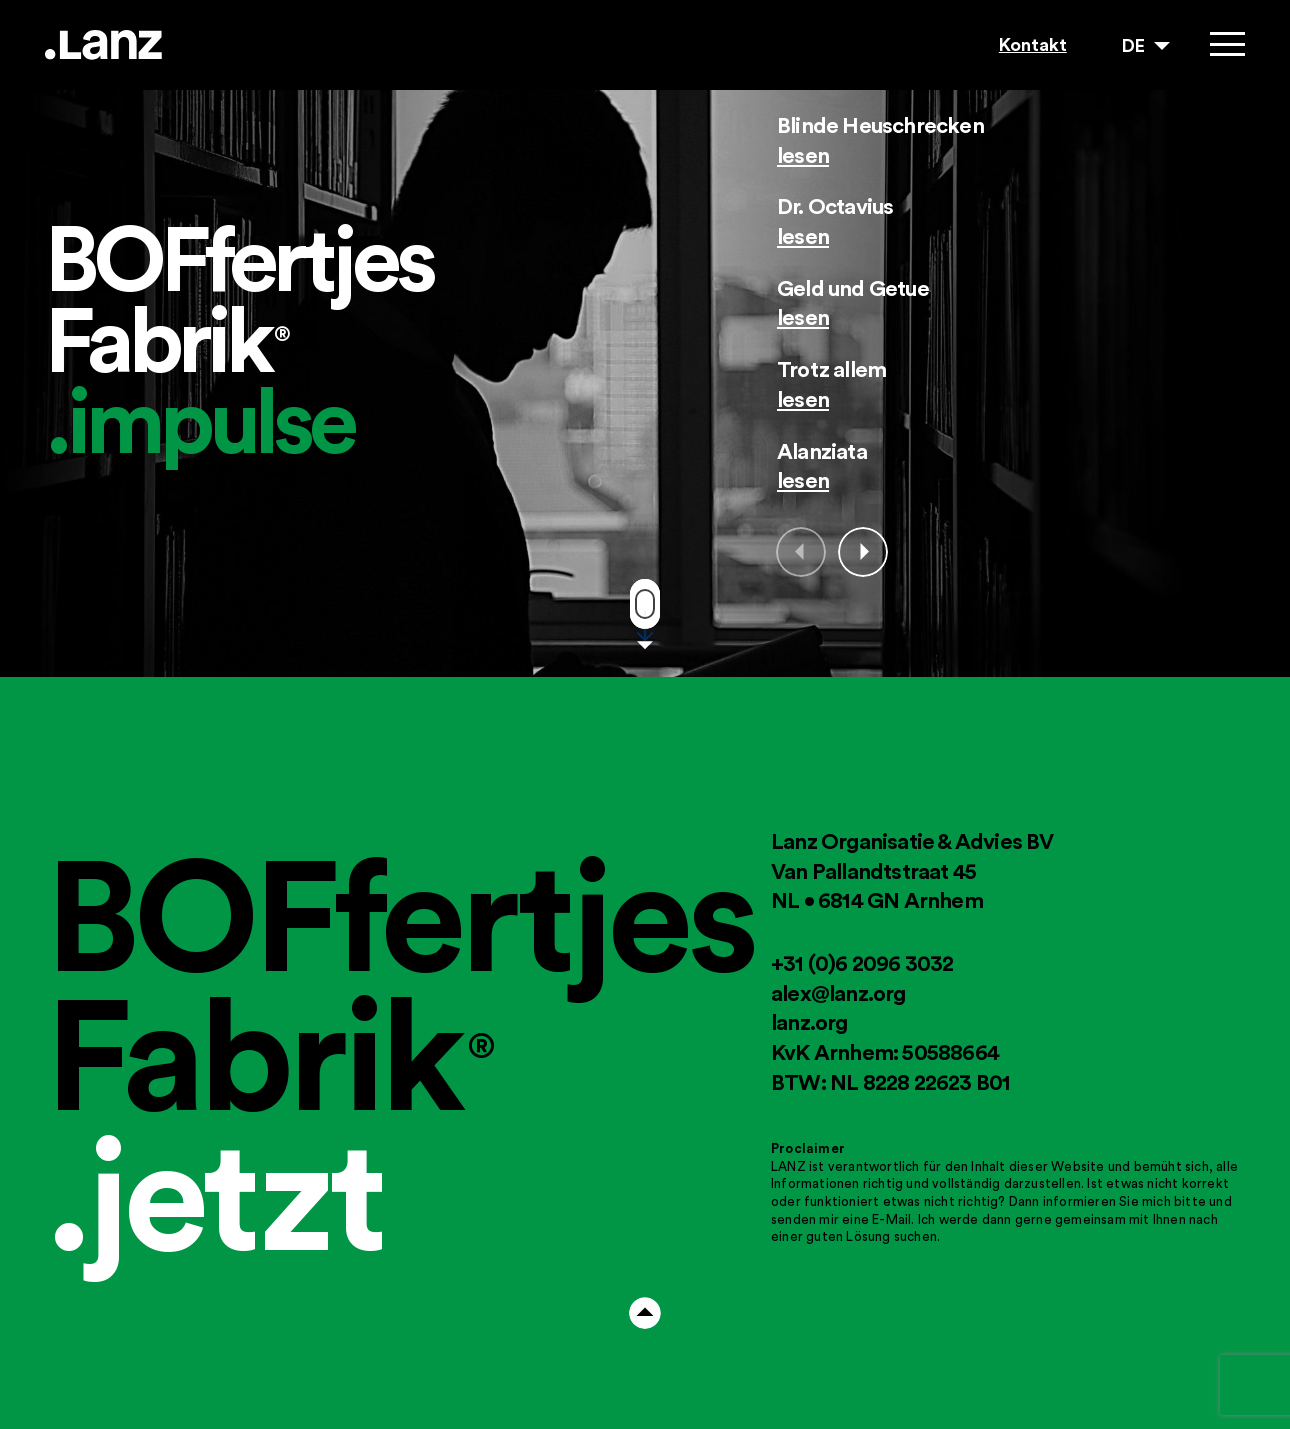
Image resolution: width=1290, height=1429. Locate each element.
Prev (801, 552)
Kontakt (1033, 44)
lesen (803, 155)
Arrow (645, 1313)
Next (863, 552)
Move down (645, 604)
